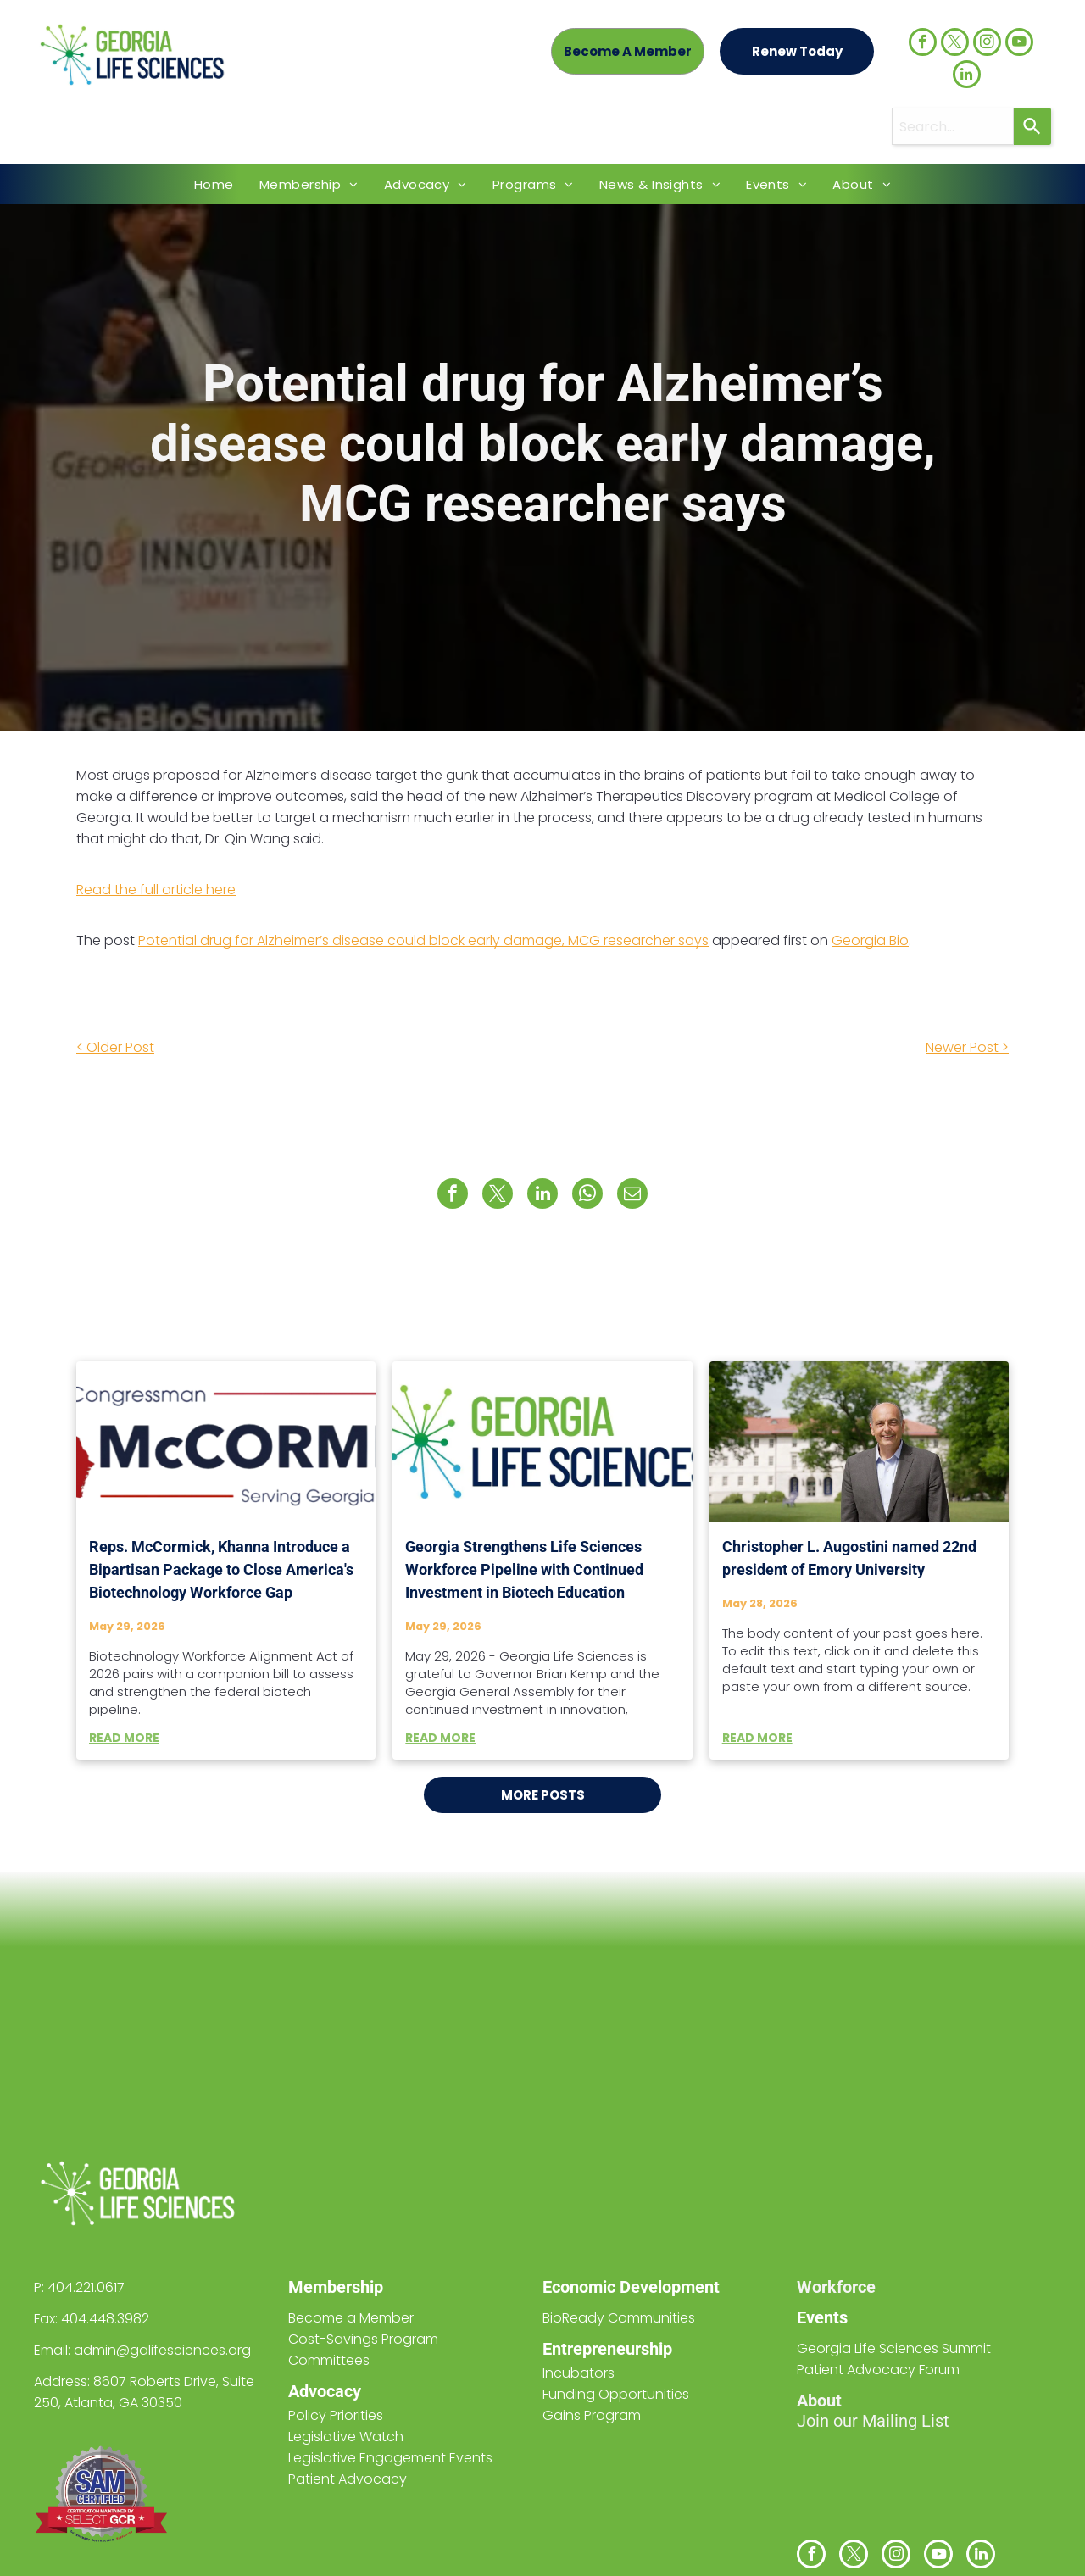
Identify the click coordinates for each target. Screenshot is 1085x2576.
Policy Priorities (335, 2415)
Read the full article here (156, 889)
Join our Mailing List (873, 2421)
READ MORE (124, 1737)
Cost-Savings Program (363, 2339)
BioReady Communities (618, 2318)
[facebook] (923, 44)
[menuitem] (214, 184)
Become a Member (351, 2318)
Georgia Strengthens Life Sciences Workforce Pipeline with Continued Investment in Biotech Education (524, 1569)
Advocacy (324, 2391)
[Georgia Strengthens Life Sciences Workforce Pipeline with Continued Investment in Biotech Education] (542, 1441)
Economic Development (631, 2287)
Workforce (836, 2287)
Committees (329, 2360)
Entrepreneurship (607, 2349)
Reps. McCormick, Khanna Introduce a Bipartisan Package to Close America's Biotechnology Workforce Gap (221, 1569)
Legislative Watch (345, 2436)
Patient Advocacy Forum (878, 2369)
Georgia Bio (870, 940)
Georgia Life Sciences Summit (894, 2348)
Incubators (578, 2373)
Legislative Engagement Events (390, 2458)
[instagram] (987, 44)
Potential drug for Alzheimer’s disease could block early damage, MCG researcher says (423, 940)
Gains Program (591, 2415)
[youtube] (1019, 44)
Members (324, 2287)
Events (822, 2317)
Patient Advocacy (347, 2479)
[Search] (1032, 126)
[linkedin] (967, 76)
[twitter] (955, 44)
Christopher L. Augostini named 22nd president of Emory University (849, 1558)
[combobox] (953, 126)
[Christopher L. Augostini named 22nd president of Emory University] (859, 1441)
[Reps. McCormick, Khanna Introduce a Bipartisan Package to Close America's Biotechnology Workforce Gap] (226, 1441)
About (819, 2400)
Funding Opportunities (615, 2394)
